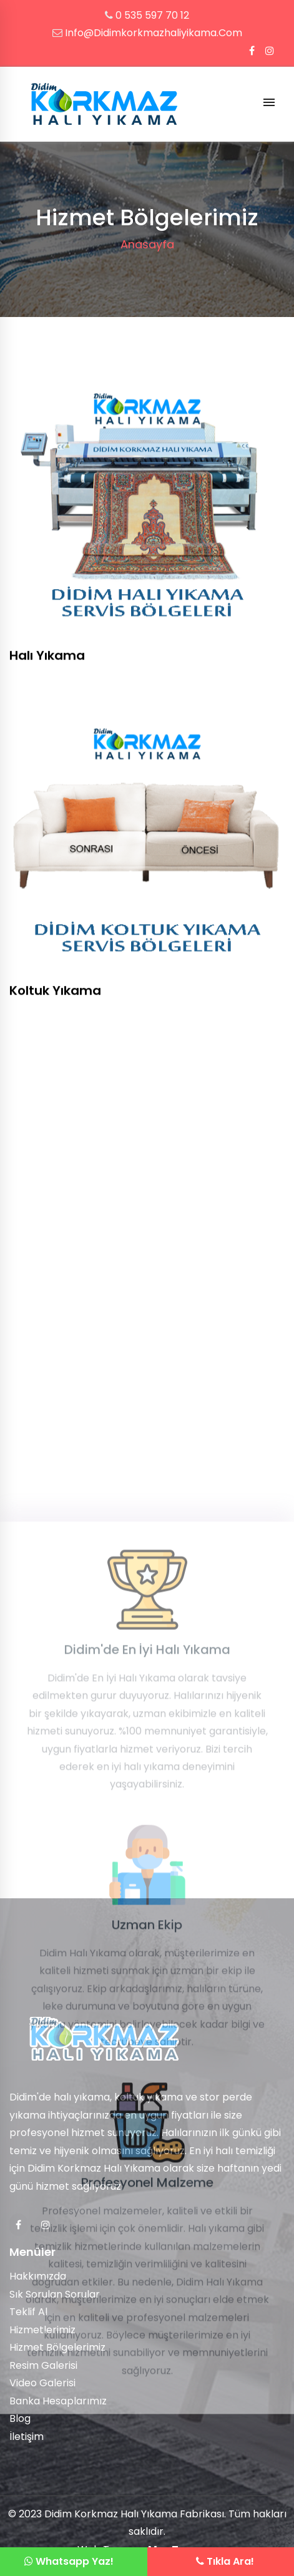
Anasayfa (147, 244)
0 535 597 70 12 (152, 15)
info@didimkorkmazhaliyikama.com (153, 33)
